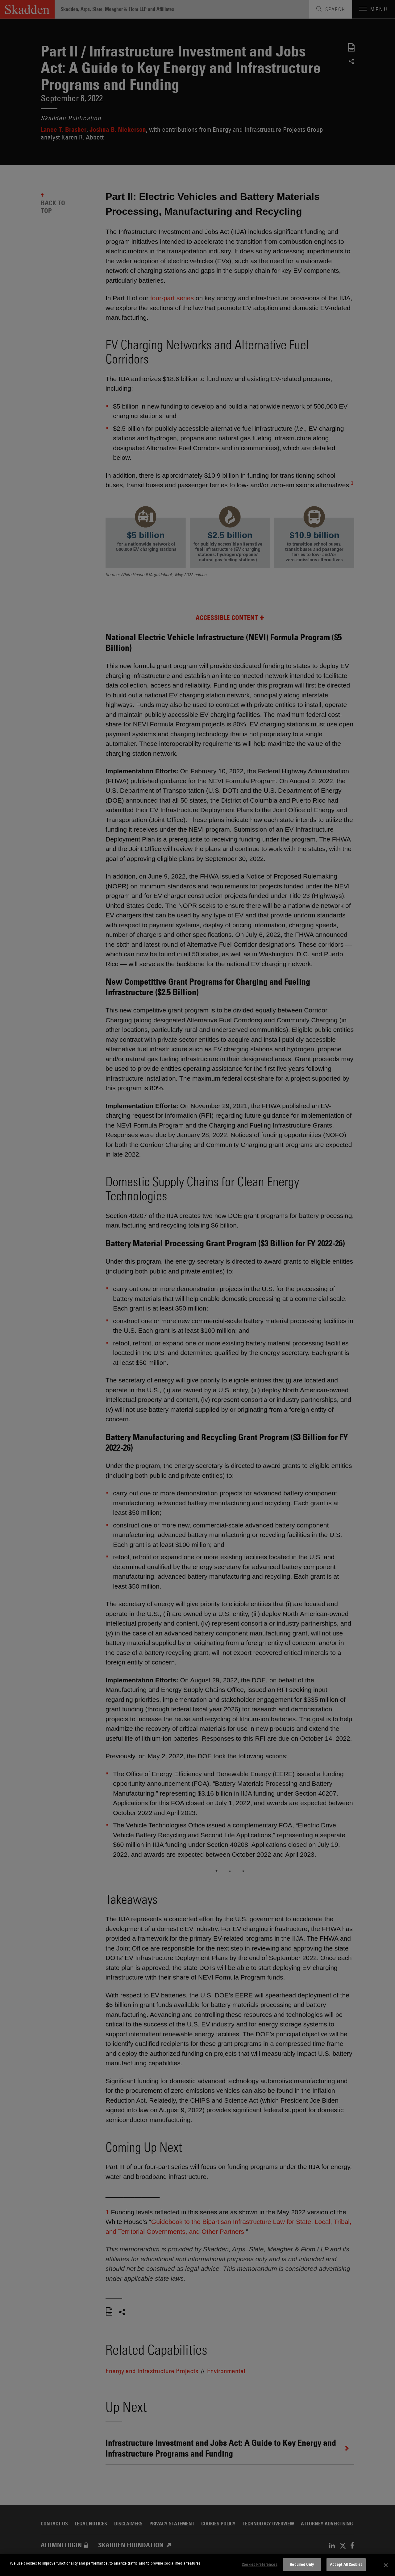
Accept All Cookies (346, 2564)
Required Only (302, 2564)
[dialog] (197, 2565)
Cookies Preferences (259, 2564)
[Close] (386, 2565)
